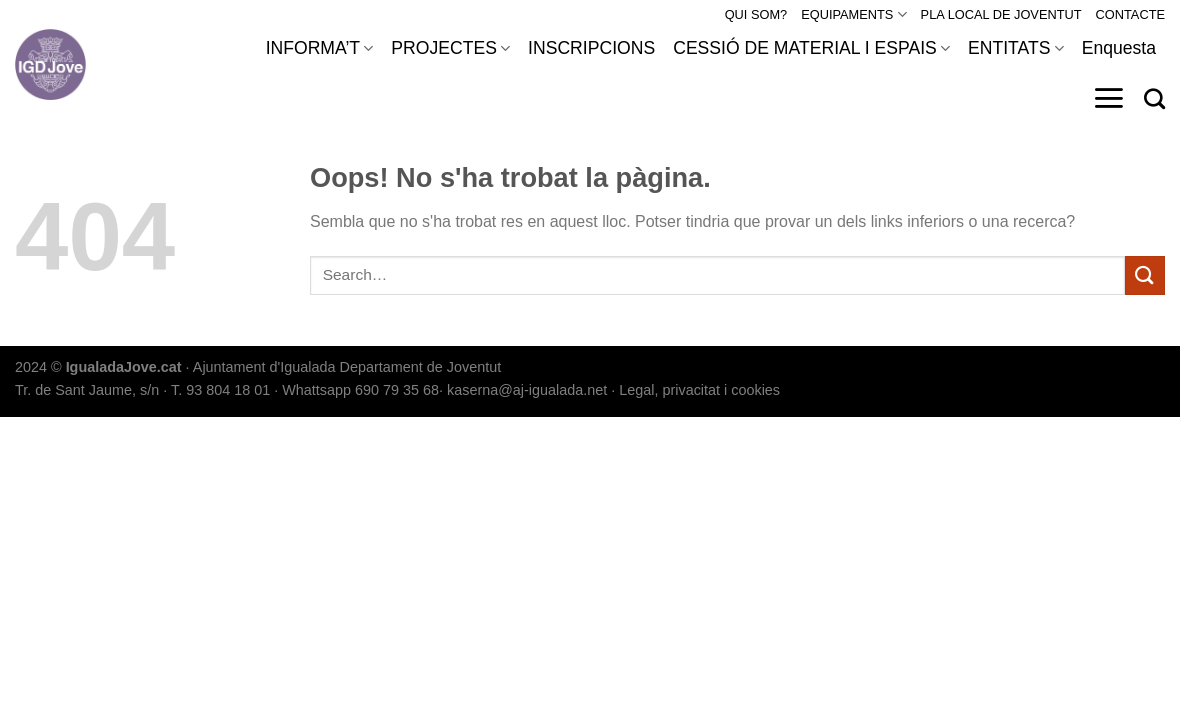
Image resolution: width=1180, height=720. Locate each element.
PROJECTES (450, 48)
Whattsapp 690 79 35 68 (360, 390)
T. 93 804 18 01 (220, 390)
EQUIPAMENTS (853, 14)
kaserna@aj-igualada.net (527, 390)
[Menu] (1108, 98)
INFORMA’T (320, 48)
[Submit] (1145, 275)
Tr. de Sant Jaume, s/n (87, 390)
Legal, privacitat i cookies (699, 390)
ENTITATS (1016, 48)
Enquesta (1119, 48)
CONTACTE (1130, 14)
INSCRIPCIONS (591, 48)
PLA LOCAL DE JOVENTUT (1001, 14)
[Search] (1154, 98)
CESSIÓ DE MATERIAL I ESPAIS (811, 48)
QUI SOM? (756, 14)
